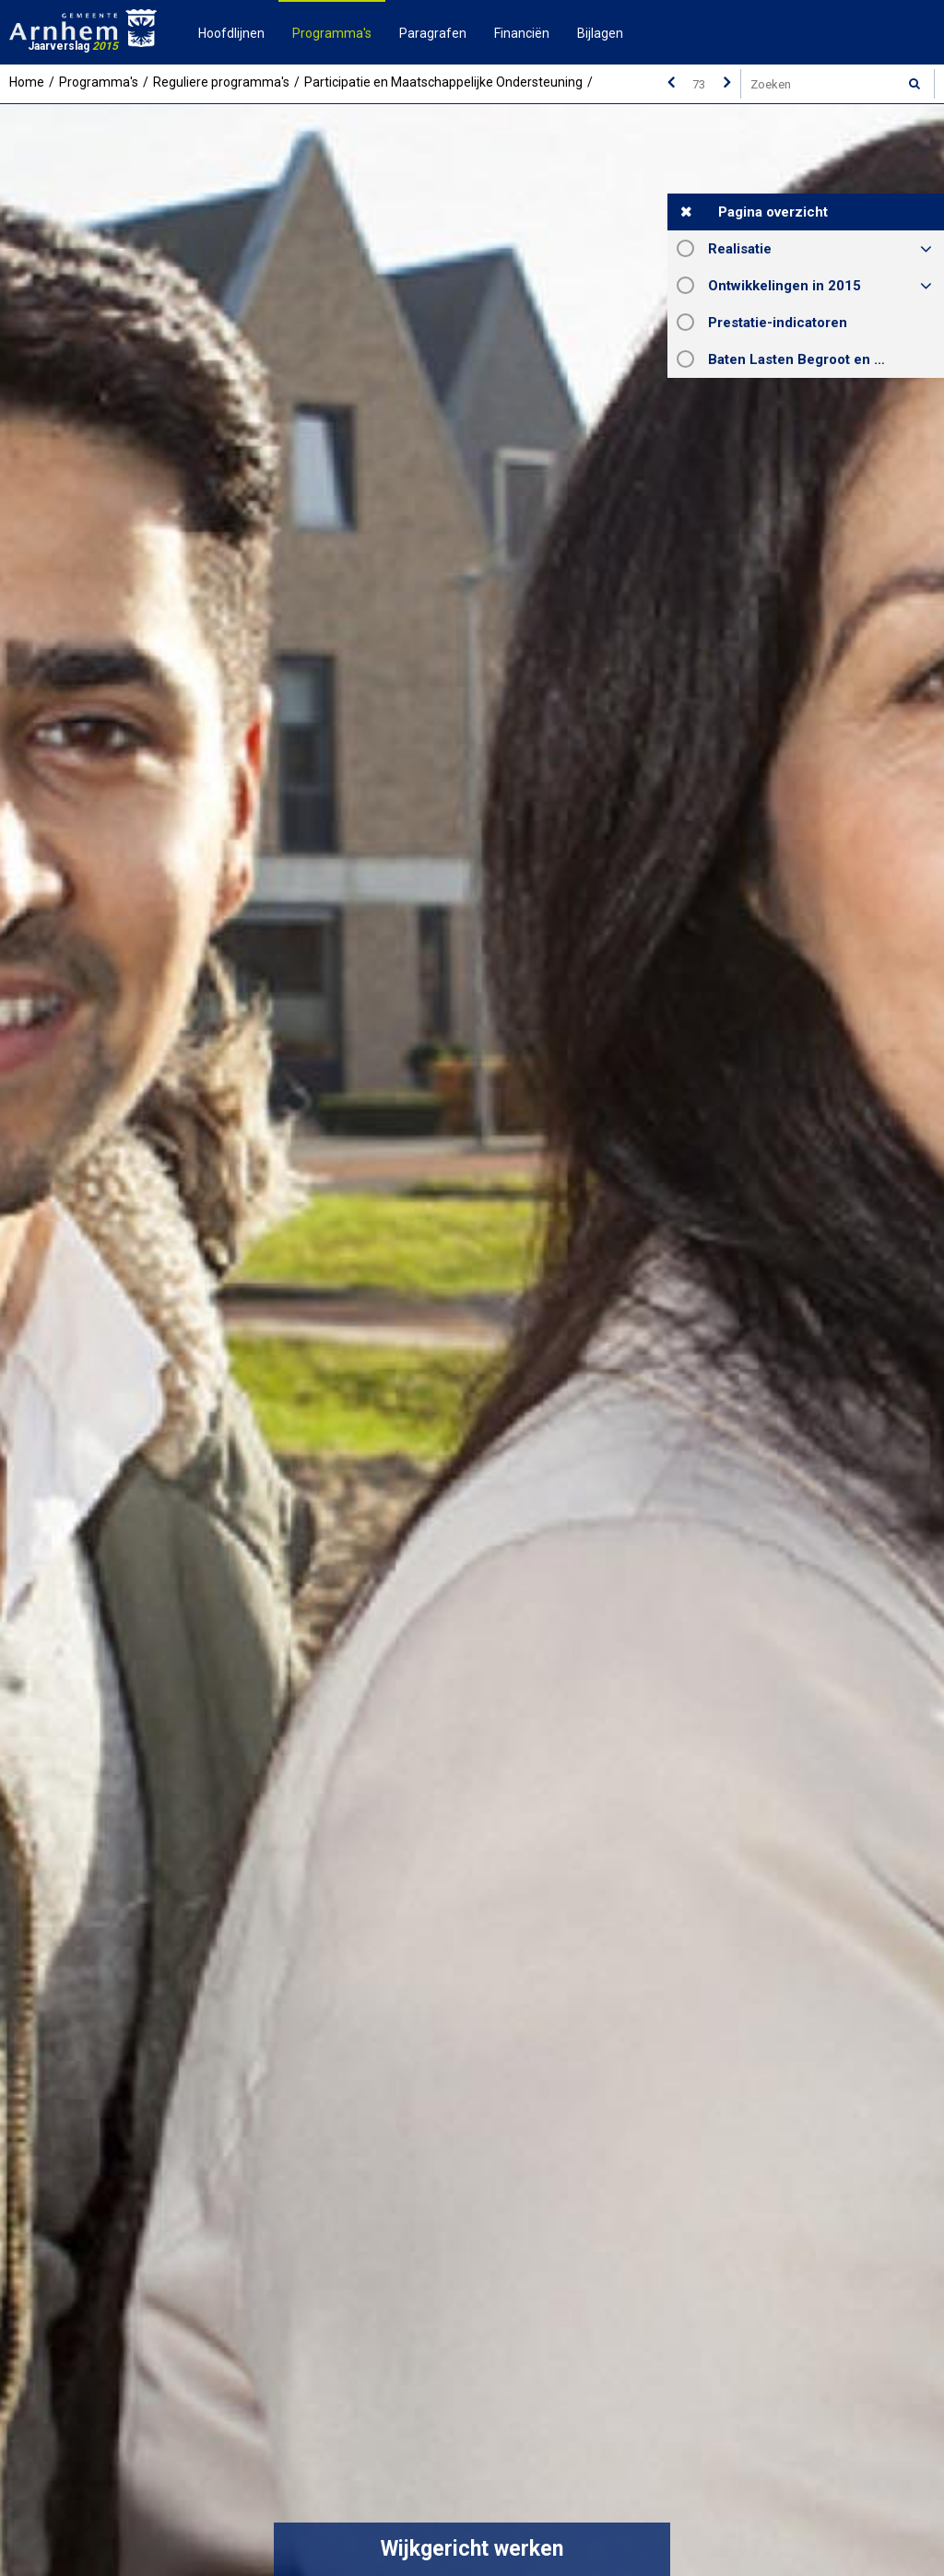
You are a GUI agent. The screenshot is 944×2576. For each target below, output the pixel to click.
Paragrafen (432, 33)
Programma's (332, 33)
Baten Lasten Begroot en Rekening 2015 (826, 359)
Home (26, 82)
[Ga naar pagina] (699, 84)
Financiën (521, 33)
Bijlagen (600, 33)
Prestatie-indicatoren (777, 322)
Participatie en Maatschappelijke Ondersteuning (443, 82)
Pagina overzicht (773, 212)
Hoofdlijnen (231, 33)
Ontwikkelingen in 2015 (784, 285)
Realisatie (740, 249)
